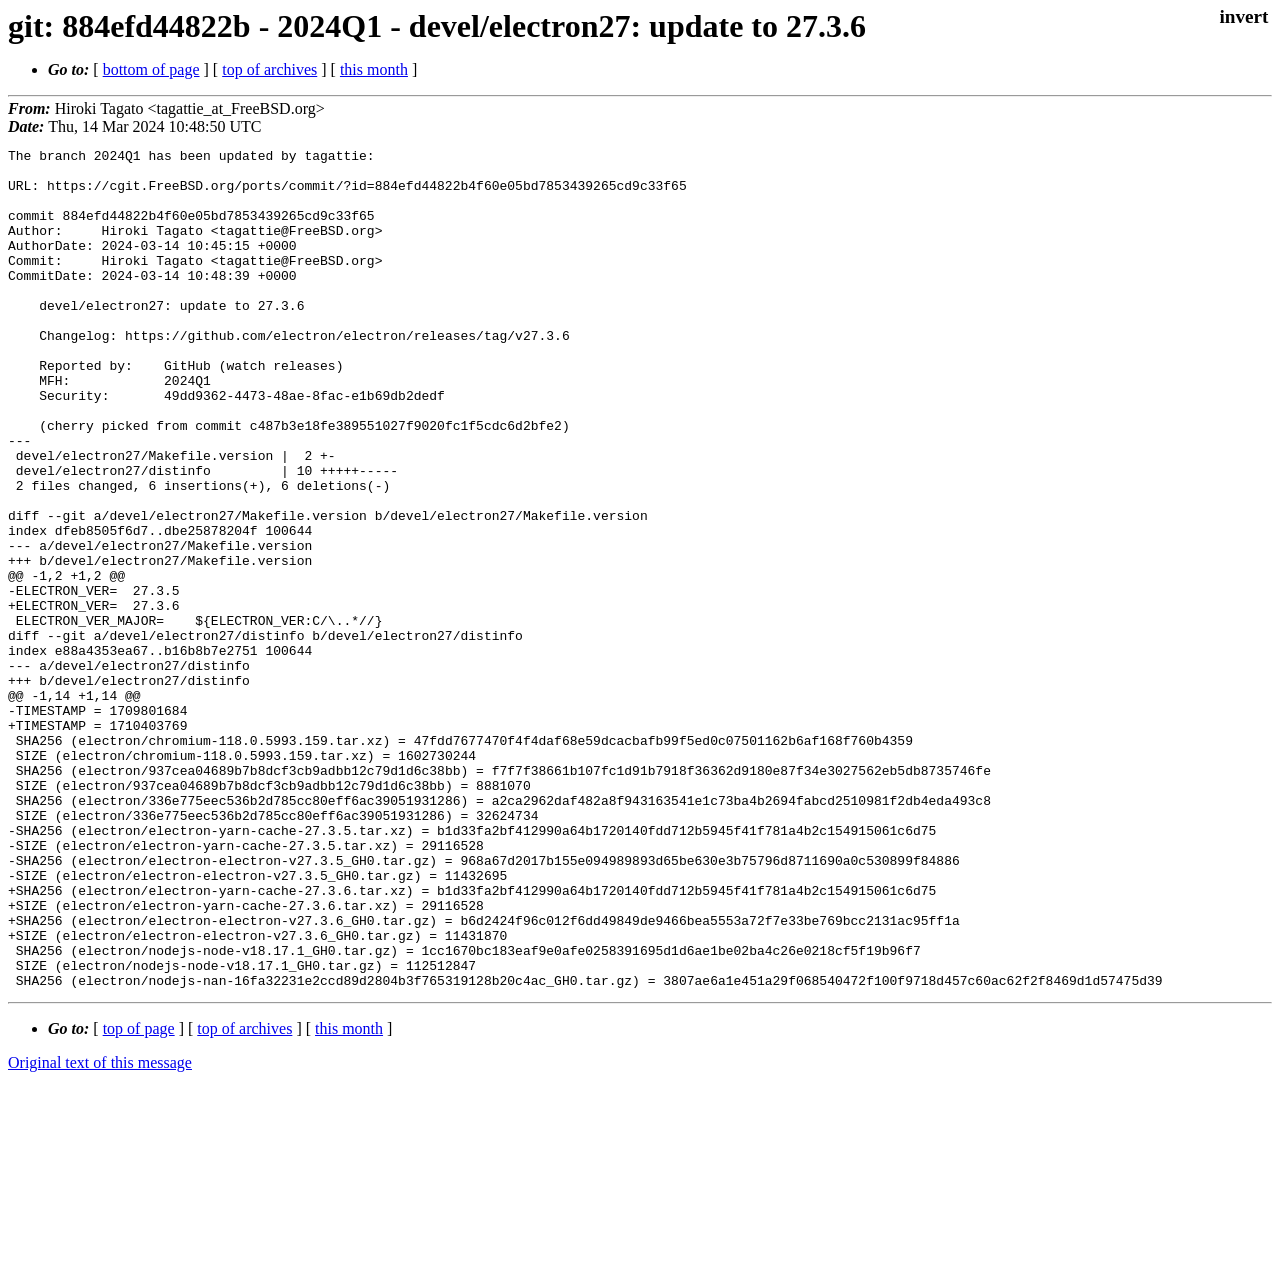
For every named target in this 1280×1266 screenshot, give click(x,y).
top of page (139, 1196)
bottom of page (151, 69)
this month (374, 69)
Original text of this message (100, 1230)
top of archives (269, 69)
